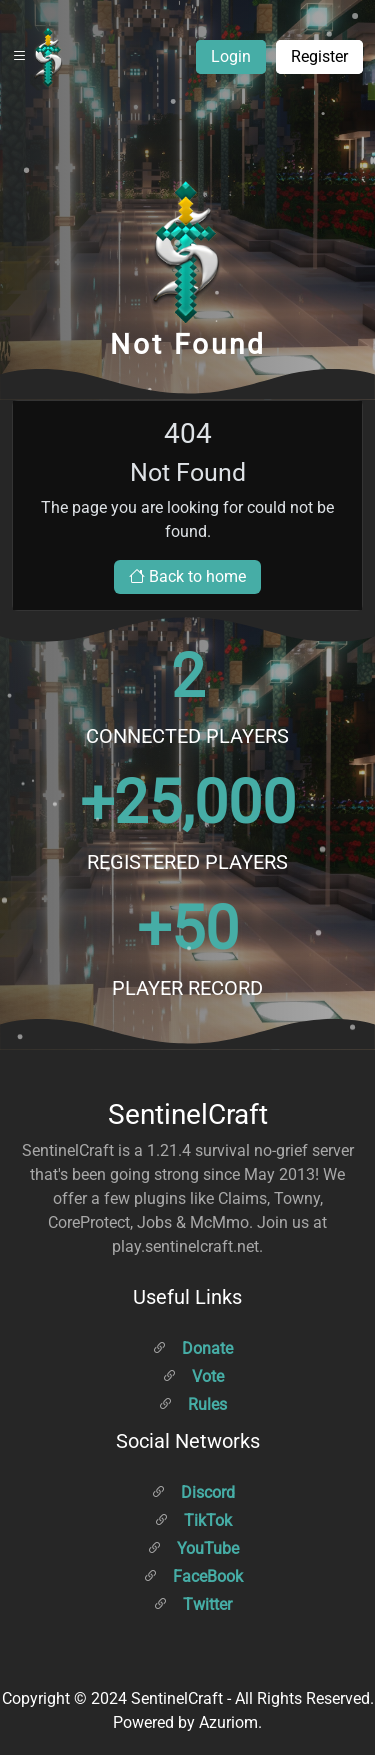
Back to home (187, 576)
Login (231, 56)
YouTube (193, 1548)
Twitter (192, 1604)
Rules (192, 1404)
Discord (193, 1492)
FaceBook (193, 1576)
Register (319, 56)
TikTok (193, 1520)
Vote (193, 1376)
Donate (192, 1348)
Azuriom (228, 1722)
